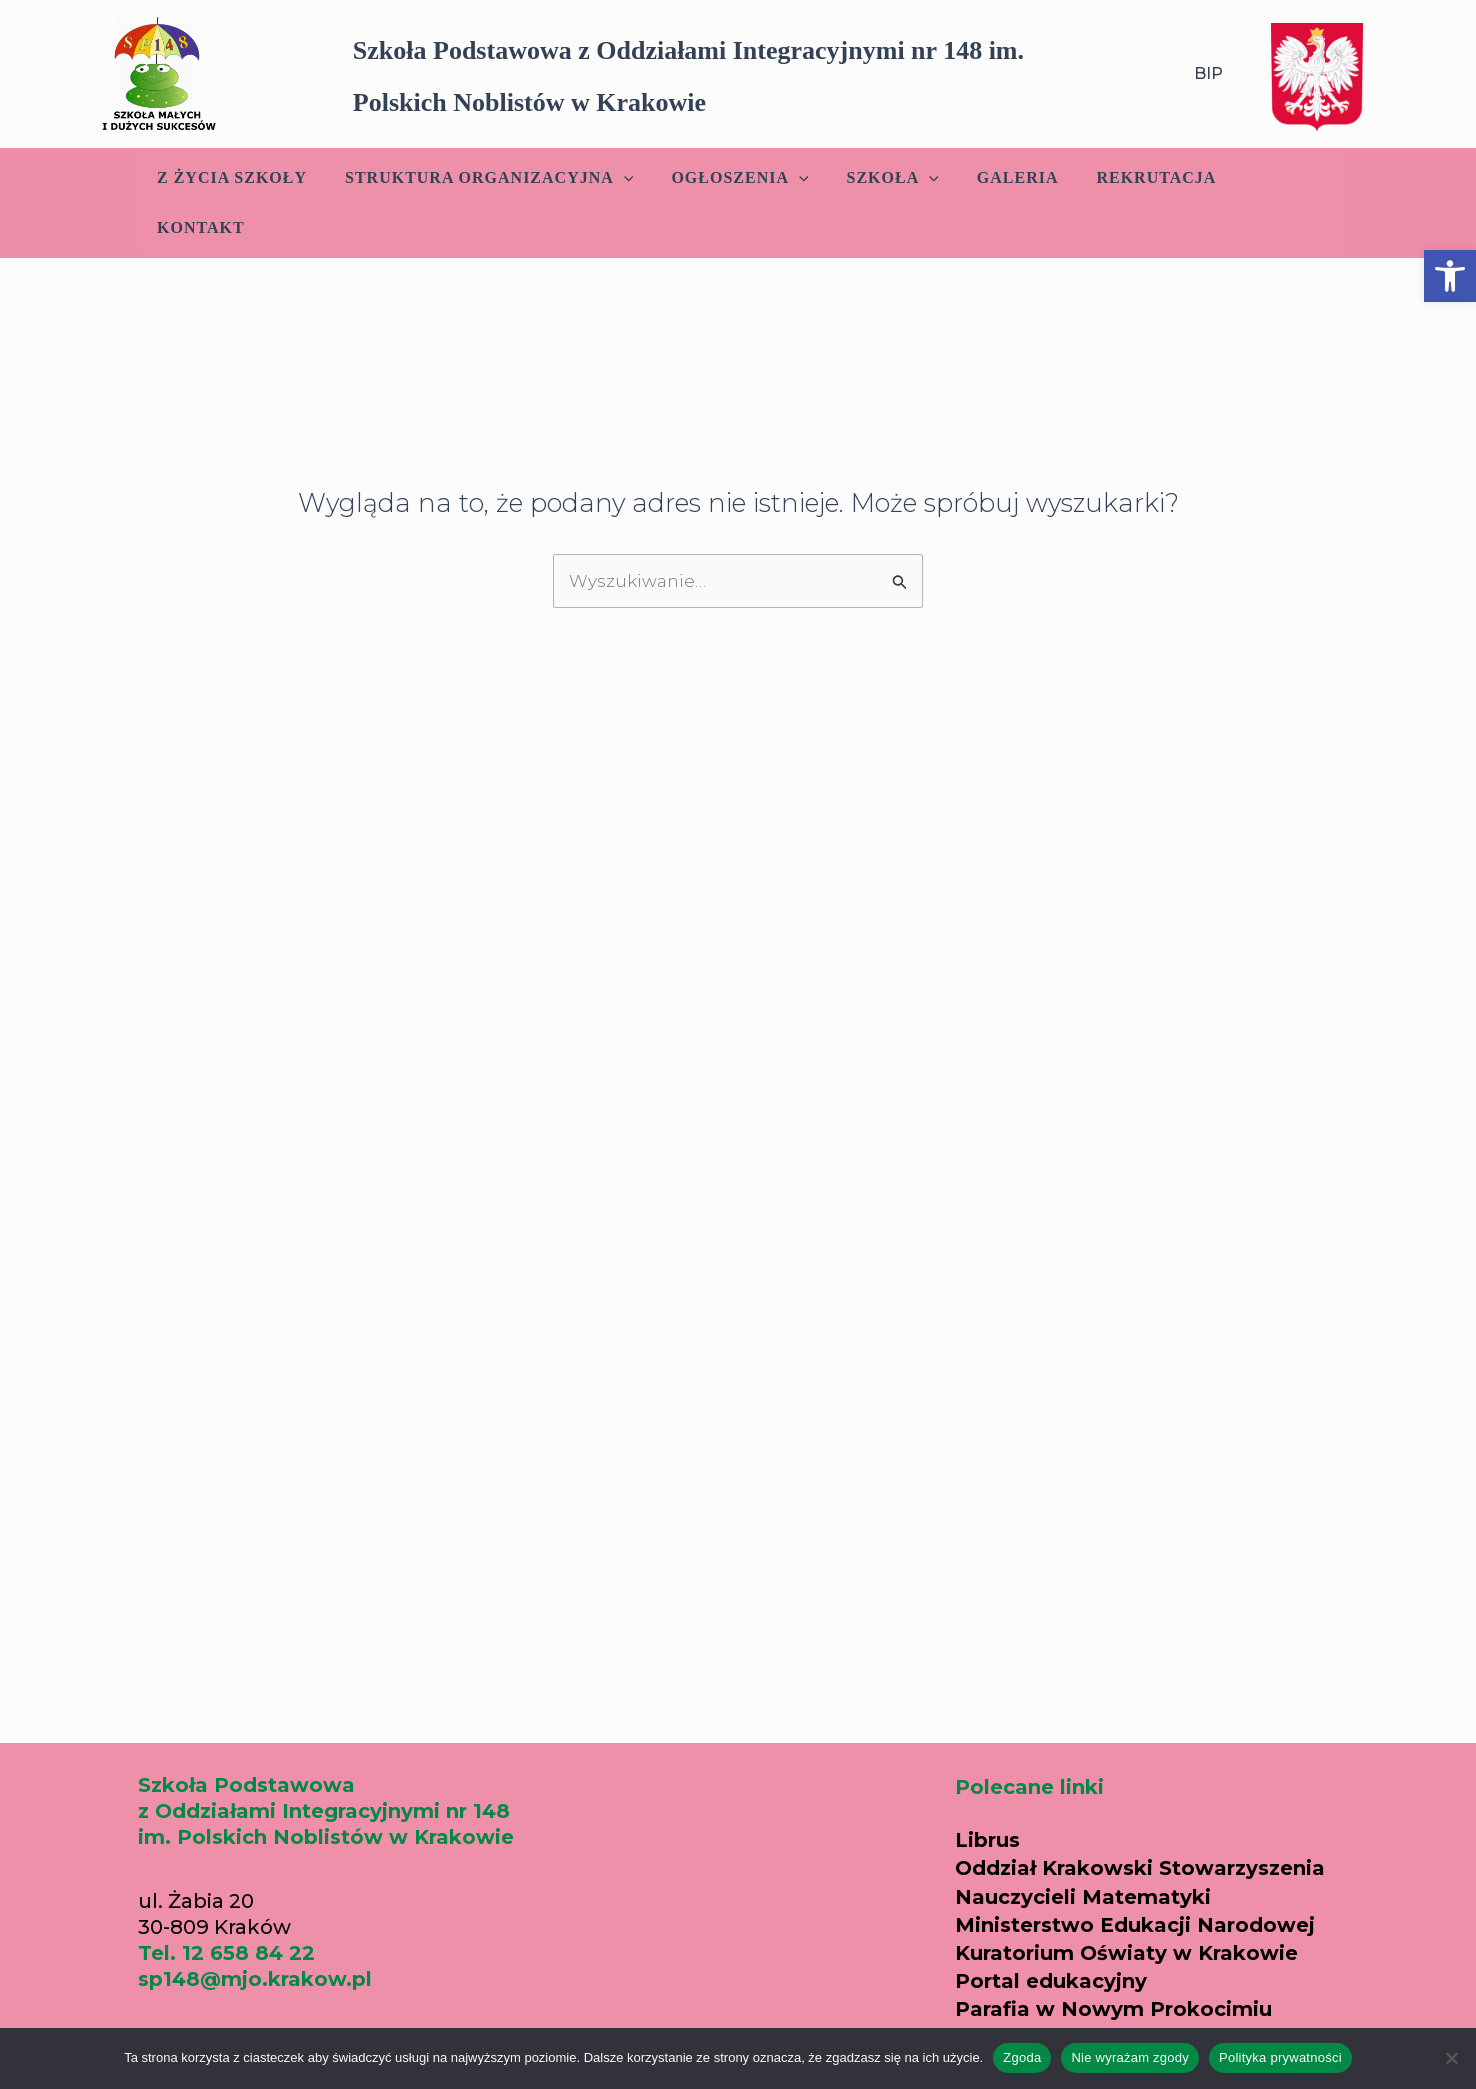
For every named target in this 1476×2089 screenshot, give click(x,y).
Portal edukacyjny (1051, 1981)
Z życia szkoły (238, 177)
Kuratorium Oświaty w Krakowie (1126, 1953)
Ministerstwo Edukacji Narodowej (1135, 1925)
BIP (1208, 73)
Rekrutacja (1133, 177)
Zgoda (1022, 2057)
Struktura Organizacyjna (489, 178)
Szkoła (881, 178)
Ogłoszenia (734, 178)
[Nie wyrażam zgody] (1451, 2058)
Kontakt (1269, 177)
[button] (1450, 276)
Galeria (1000, 177)
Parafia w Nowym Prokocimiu (1113, 2009)
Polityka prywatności (1280, 2057)
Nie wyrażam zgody (1130, 2057)
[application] (624, 178)
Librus (987, 1840)
